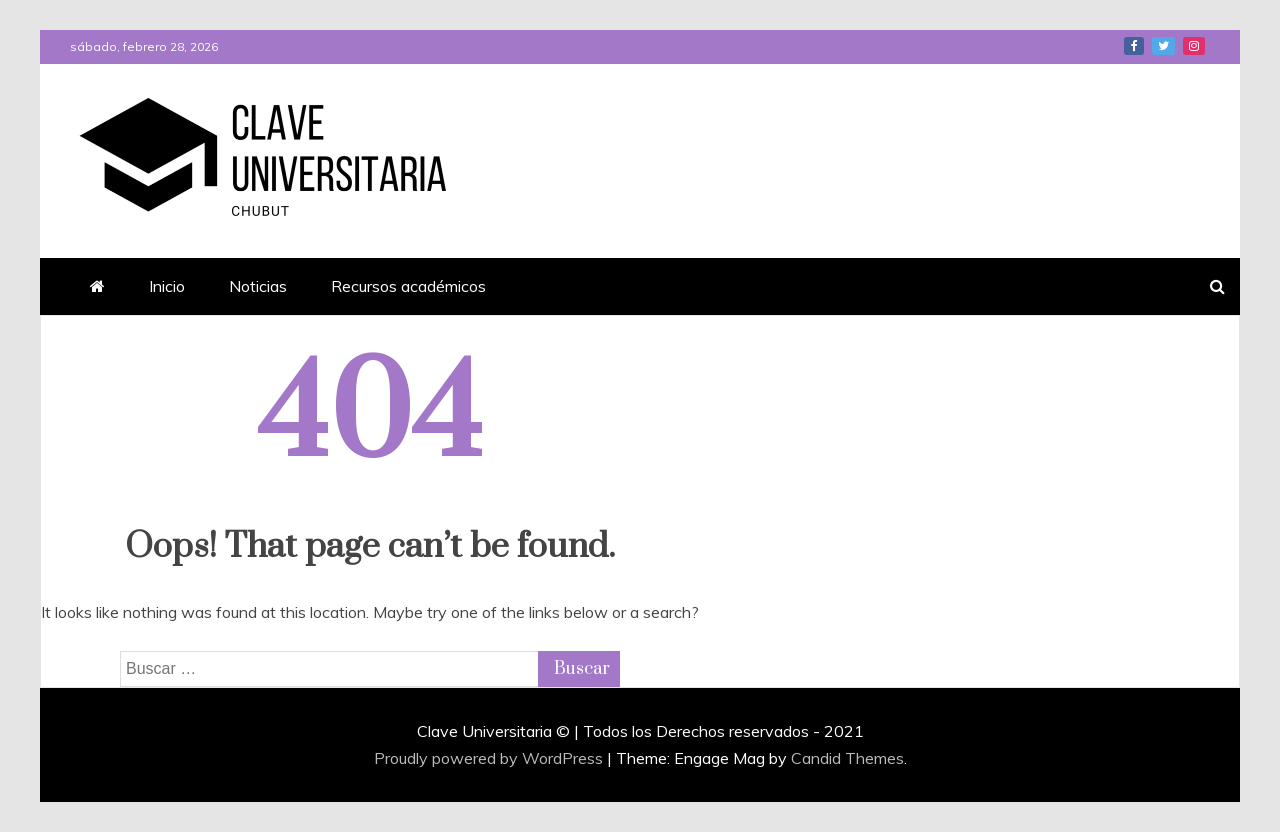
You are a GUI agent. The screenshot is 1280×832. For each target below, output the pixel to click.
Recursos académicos (408, 286)
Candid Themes (847, 758)
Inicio (167, 286)
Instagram (1194, 46)
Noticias (258, 286)
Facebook (1134, 46)
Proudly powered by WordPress (490, 758)
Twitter (1163, 46)
